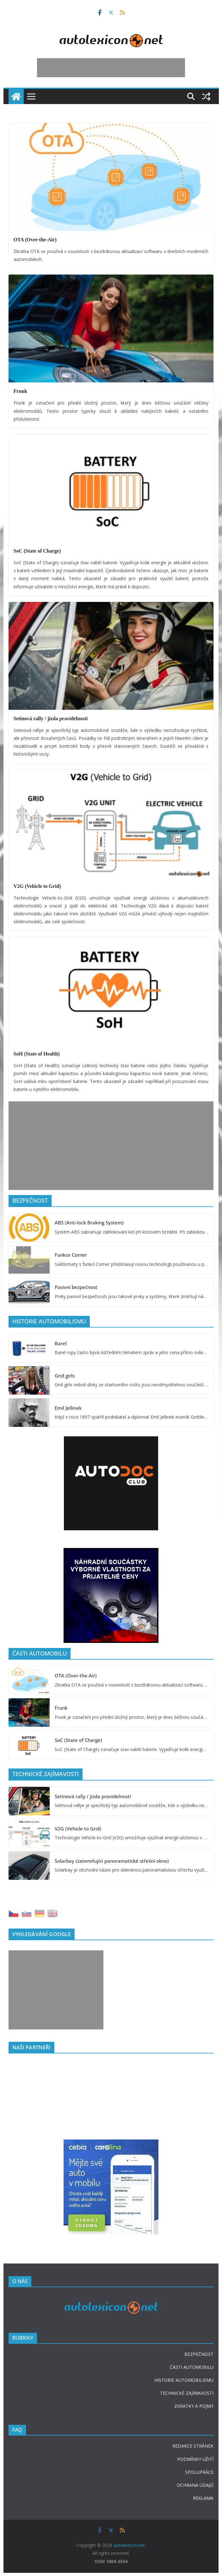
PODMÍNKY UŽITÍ (195, 2459)
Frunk (21, 391)
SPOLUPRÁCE (199, 2472)
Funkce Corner (71, 1255)
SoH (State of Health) (37, 1053)
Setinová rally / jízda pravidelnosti (51, 718)
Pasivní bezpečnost (76, 1287)
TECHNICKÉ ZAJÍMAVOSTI (186, 2393)
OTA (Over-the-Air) (35, 239)
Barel (61, 1343)
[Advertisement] (111, 67)
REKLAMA (203, 2498)
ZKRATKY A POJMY (193, 2406)
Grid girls (65, 1375)
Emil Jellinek (68, 1408)
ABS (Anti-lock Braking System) (89, 1222)
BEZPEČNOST (198, 2354)
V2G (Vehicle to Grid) (37, 886)
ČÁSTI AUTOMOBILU (191, 2367)
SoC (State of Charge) (37, 551)
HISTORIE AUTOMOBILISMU (183, 2380)
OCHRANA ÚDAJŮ (195, 2485)
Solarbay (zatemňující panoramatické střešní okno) (112, 1861)
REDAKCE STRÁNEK (192, 2446)
